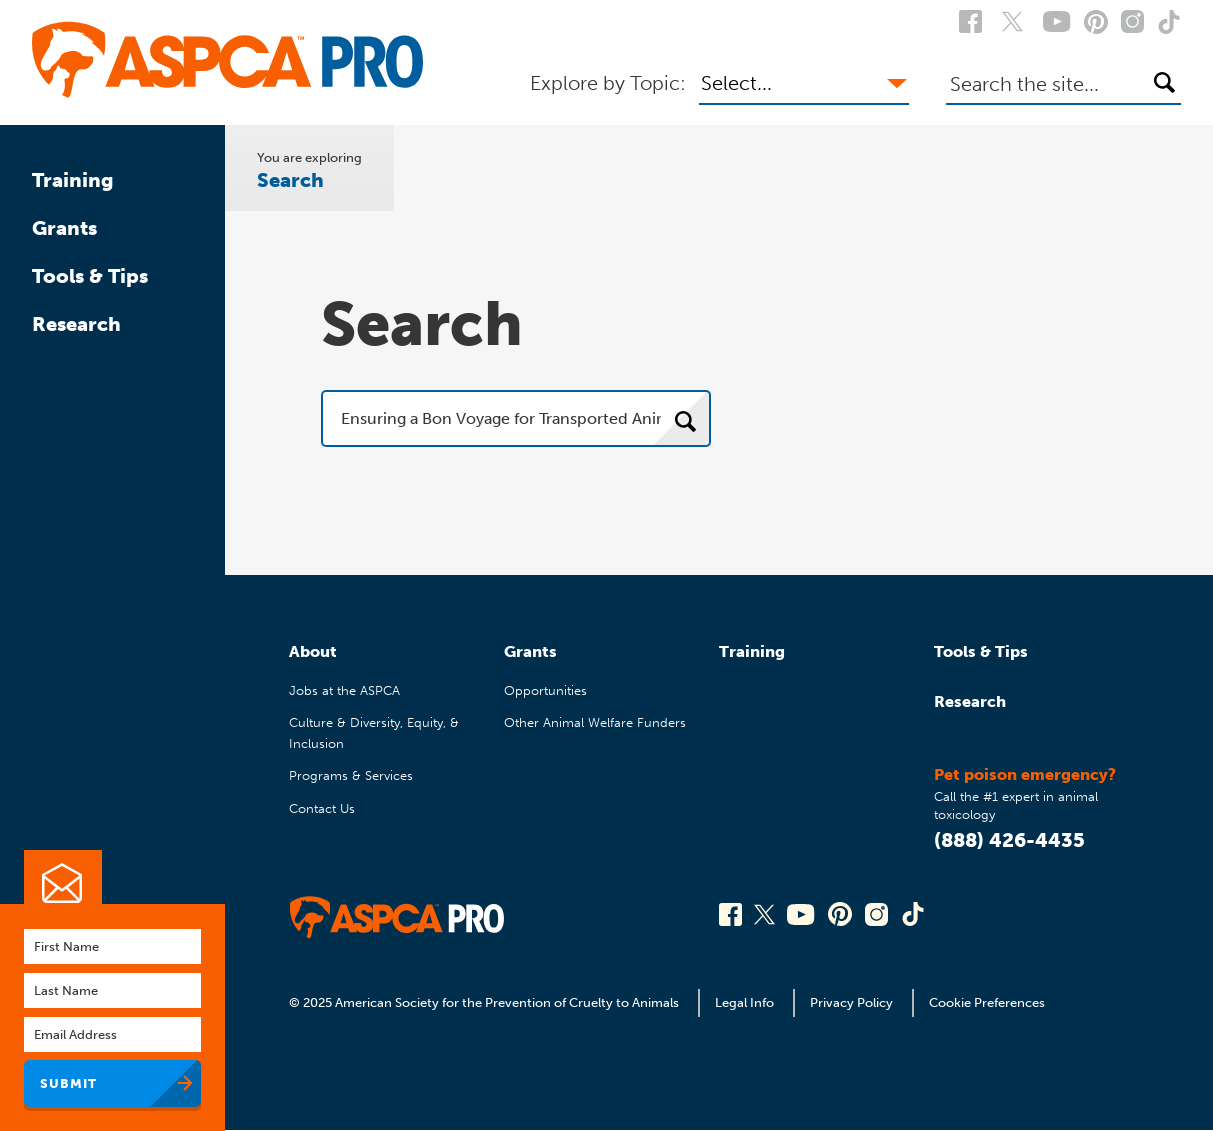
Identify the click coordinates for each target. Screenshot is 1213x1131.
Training (73, 180)
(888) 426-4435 (1009, 840)
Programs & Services (351, 775)
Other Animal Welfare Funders (595, 722)
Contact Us (322, 808)
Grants (64, 228)
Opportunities (545, 690)
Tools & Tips (90, 276)
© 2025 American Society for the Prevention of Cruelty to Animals (485, 1002)
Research (76, 324)
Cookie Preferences (987, 1002)
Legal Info (744, 1002)
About (313, 651)
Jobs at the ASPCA (344, 690)
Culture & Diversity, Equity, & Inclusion (374, 732)
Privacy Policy (851, 1002)
